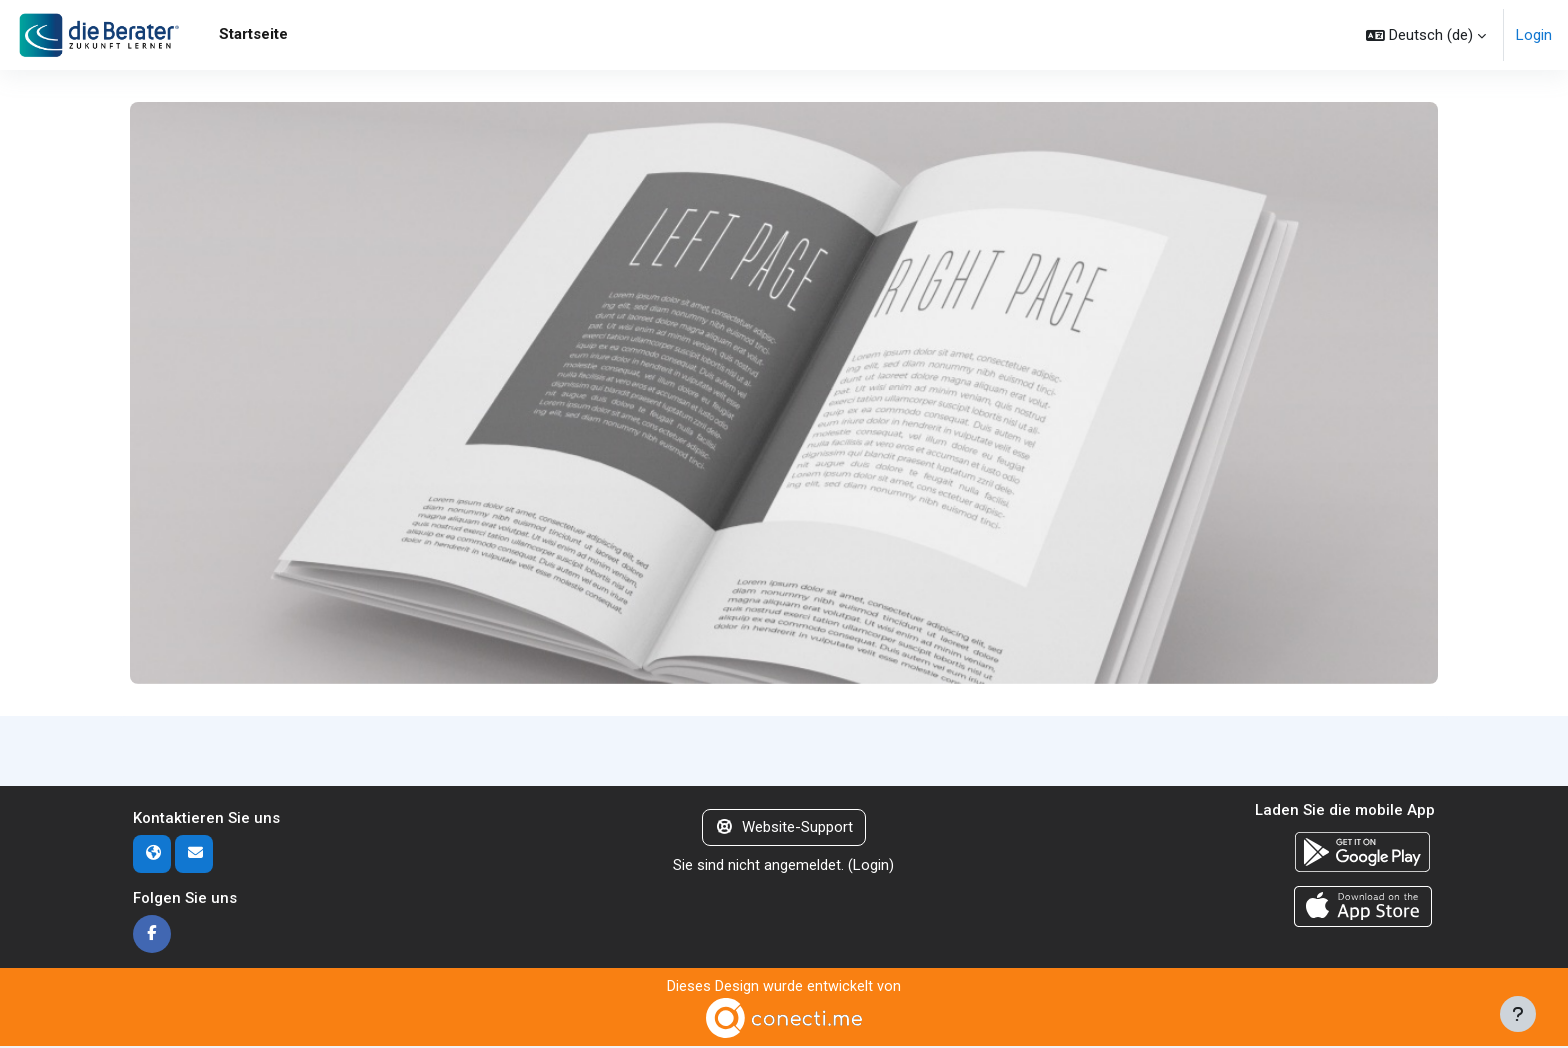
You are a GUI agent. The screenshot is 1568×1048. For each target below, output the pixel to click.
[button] (1426, 35)
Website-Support (784, 828)
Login (1534, 35)
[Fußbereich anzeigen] (1518, 1014)
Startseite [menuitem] (253, 34)
